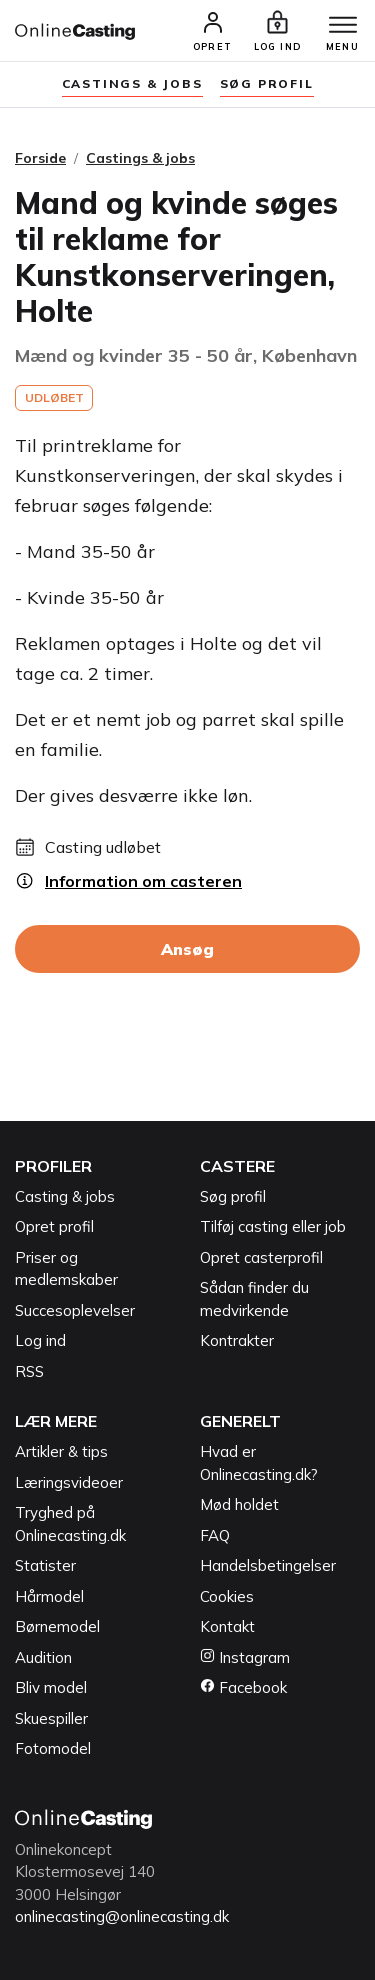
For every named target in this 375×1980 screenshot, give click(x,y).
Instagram (245, 1657)
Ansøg (187, 949)
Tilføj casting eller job (273, 1226)
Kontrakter (237, 1340)
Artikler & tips (61, 1451)
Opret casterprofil (261, 1257)
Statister (45, 1565)
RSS (29, 1371)
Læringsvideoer (69, 1482)
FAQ (215, 1535)
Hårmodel (49, 1596)
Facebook (243, 1687)
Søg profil (233, 1196)
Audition (43, 1657)
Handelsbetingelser (268, 1565)
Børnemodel (57, 1626)
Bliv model (51, 1687)
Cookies (227, 1596)
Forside (40, 158)
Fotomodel (53, 1748)
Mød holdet (239, 1504)
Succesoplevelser (75, 1310)
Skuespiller (51, 1718)
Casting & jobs (65, 1196)
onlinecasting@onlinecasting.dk (122, 1916)
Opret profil (54, 1226)
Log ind (40, 1340)
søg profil (267, 83)
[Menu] (343, 26)
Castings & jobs (132, 83)
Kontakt (227, 1626)
